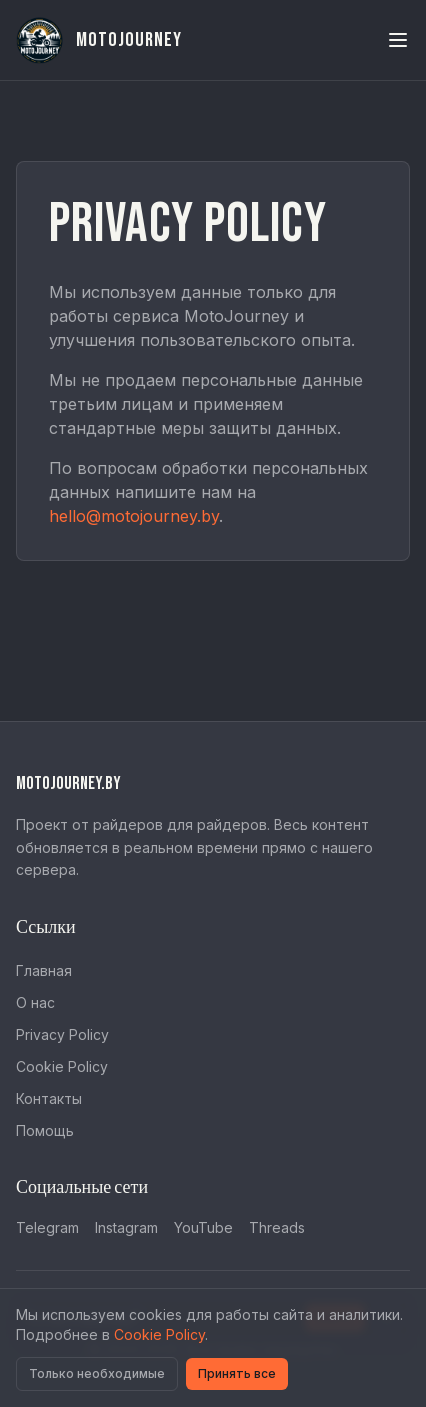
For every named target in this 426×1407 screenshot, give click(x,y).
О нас (35, 1002)
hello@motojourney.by (134, 516)
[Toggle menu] (398, 40)
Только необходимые (97, 1373)
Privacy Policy (62, 1034)
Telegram (47, 1227)
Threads (277, 1227)
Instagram (126, 1227)
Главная (44, 970)
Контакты (49, 1098)
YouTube (203, 1227)
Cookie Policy (62, 1066)
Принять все (237, 1373)
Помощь (45, 1130)
